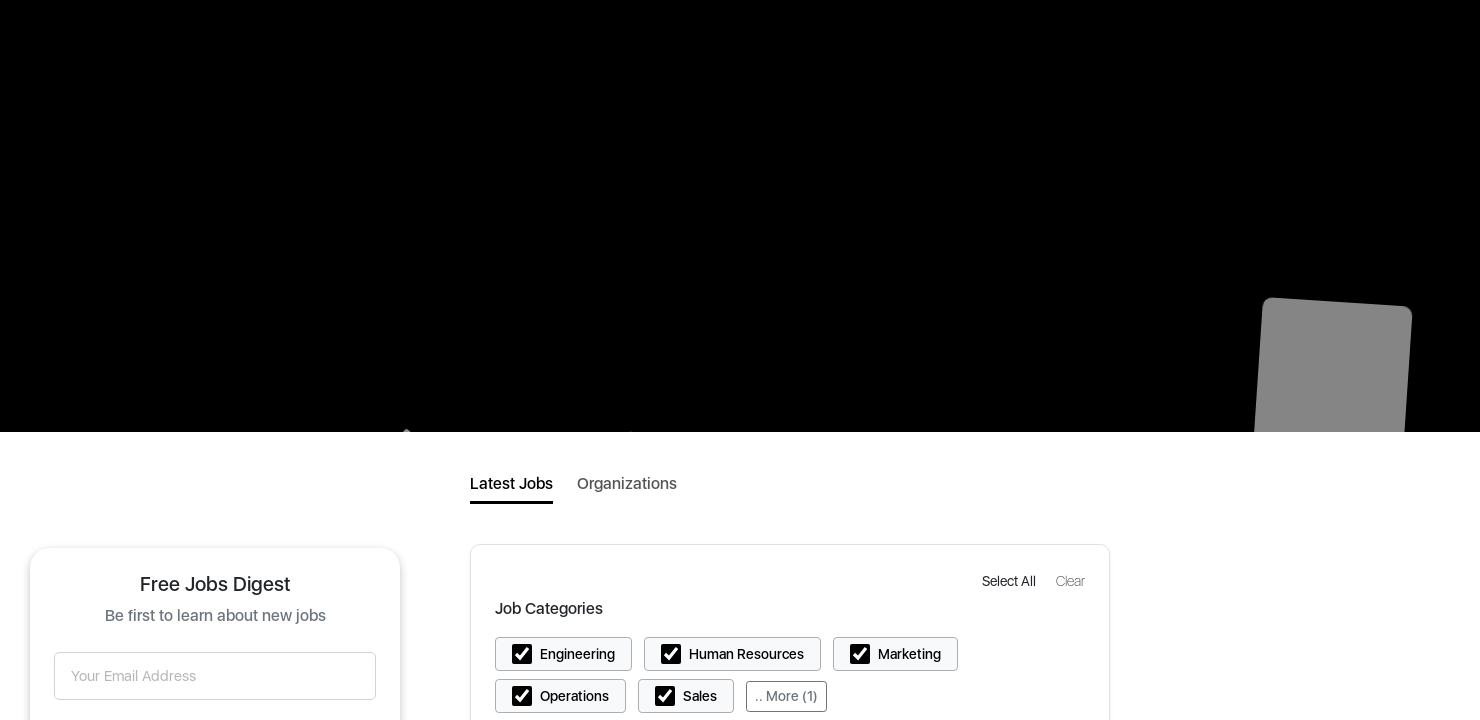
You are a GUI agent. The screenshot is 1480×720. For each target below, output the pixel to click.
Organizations (627, 483)
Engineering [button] (577, 654)
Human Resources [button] (746, 654)
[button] (1011, 580)
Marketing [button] (909, 654)
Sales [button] (700, 696)
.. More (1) (786, 696)
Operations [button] (574, 696)
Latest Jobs (511, 483)
